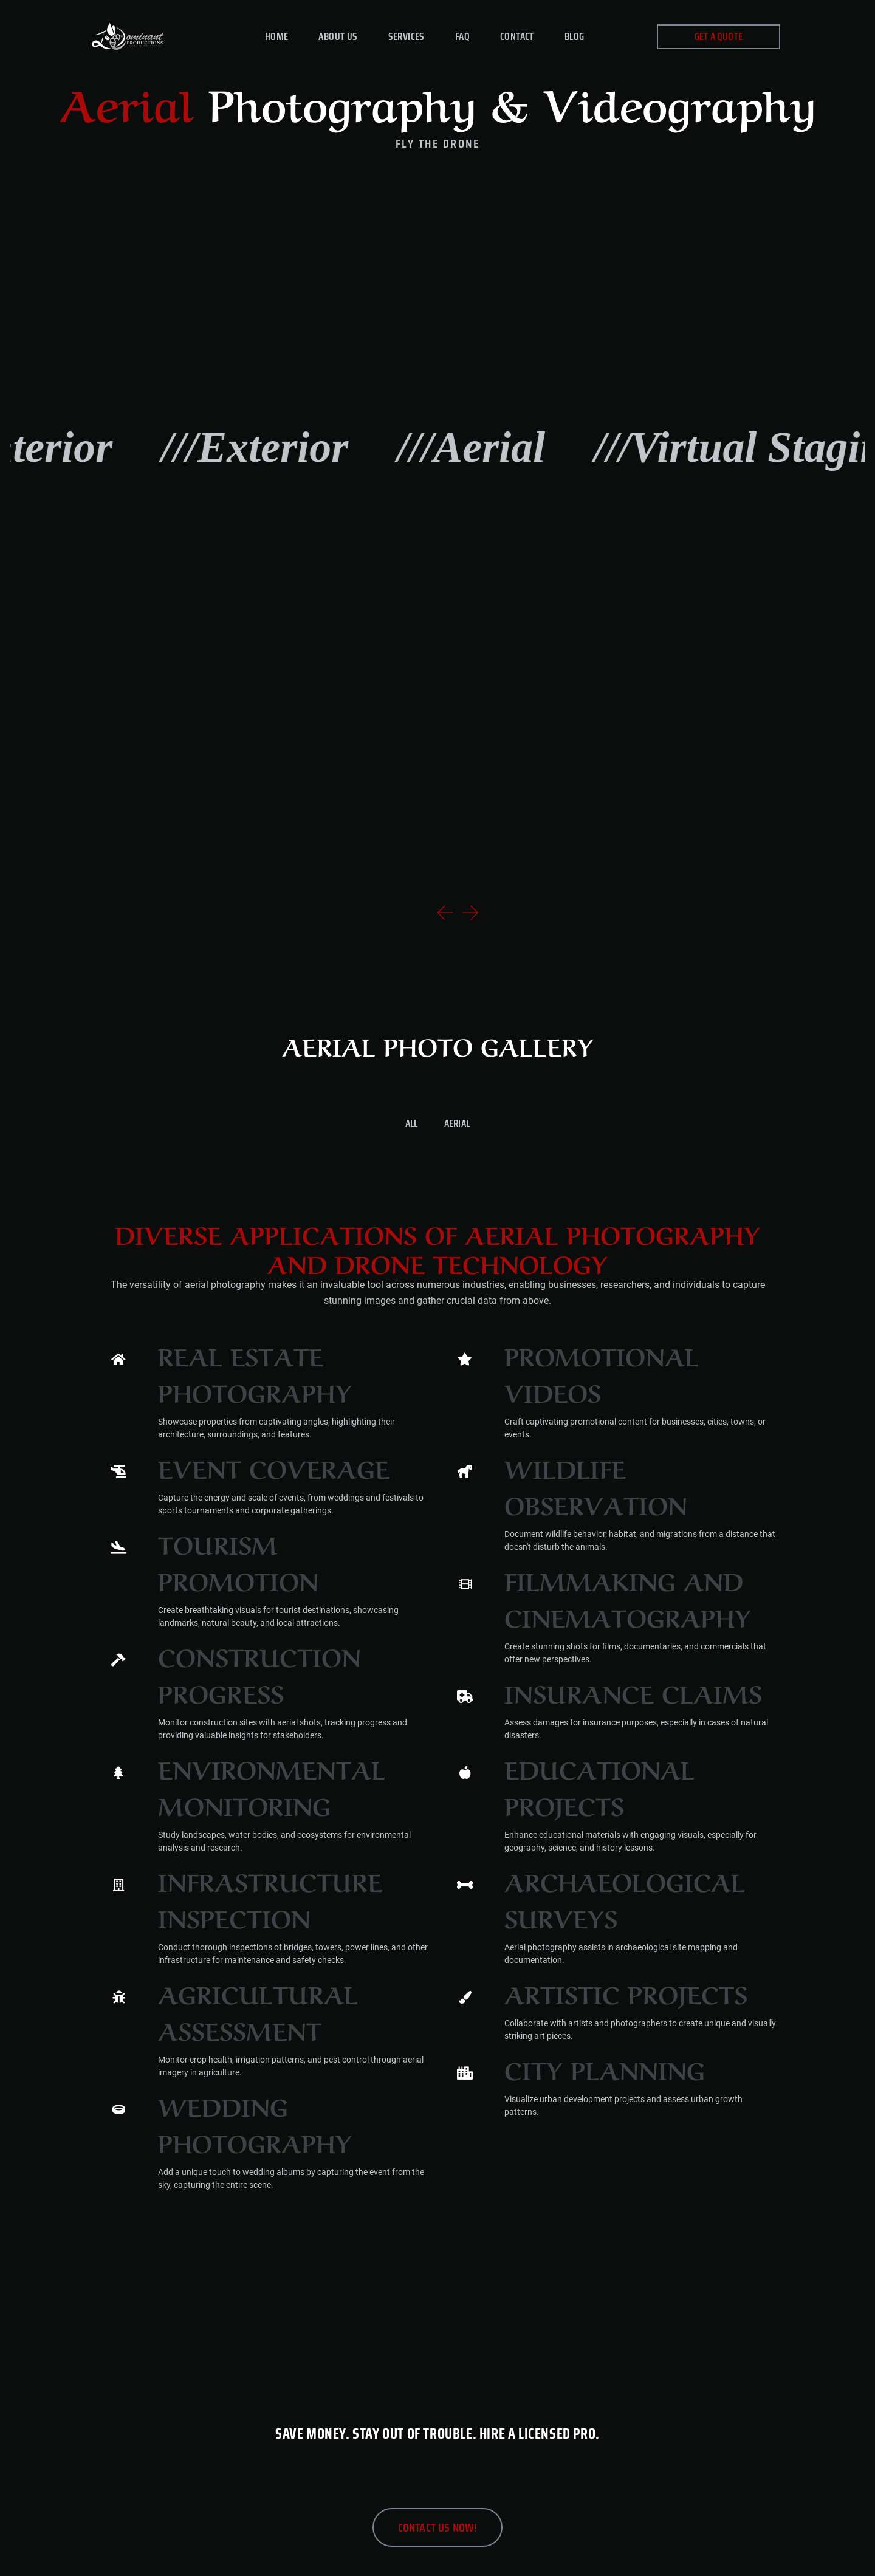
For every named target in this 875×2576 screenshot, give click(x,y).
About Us (337, 36)
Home (277, 36)
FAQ (462, 36)
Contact (517, 36)
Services (406, 36)
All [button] (411, 1123)
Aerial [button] (457, 1123)
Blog (574, 36)
